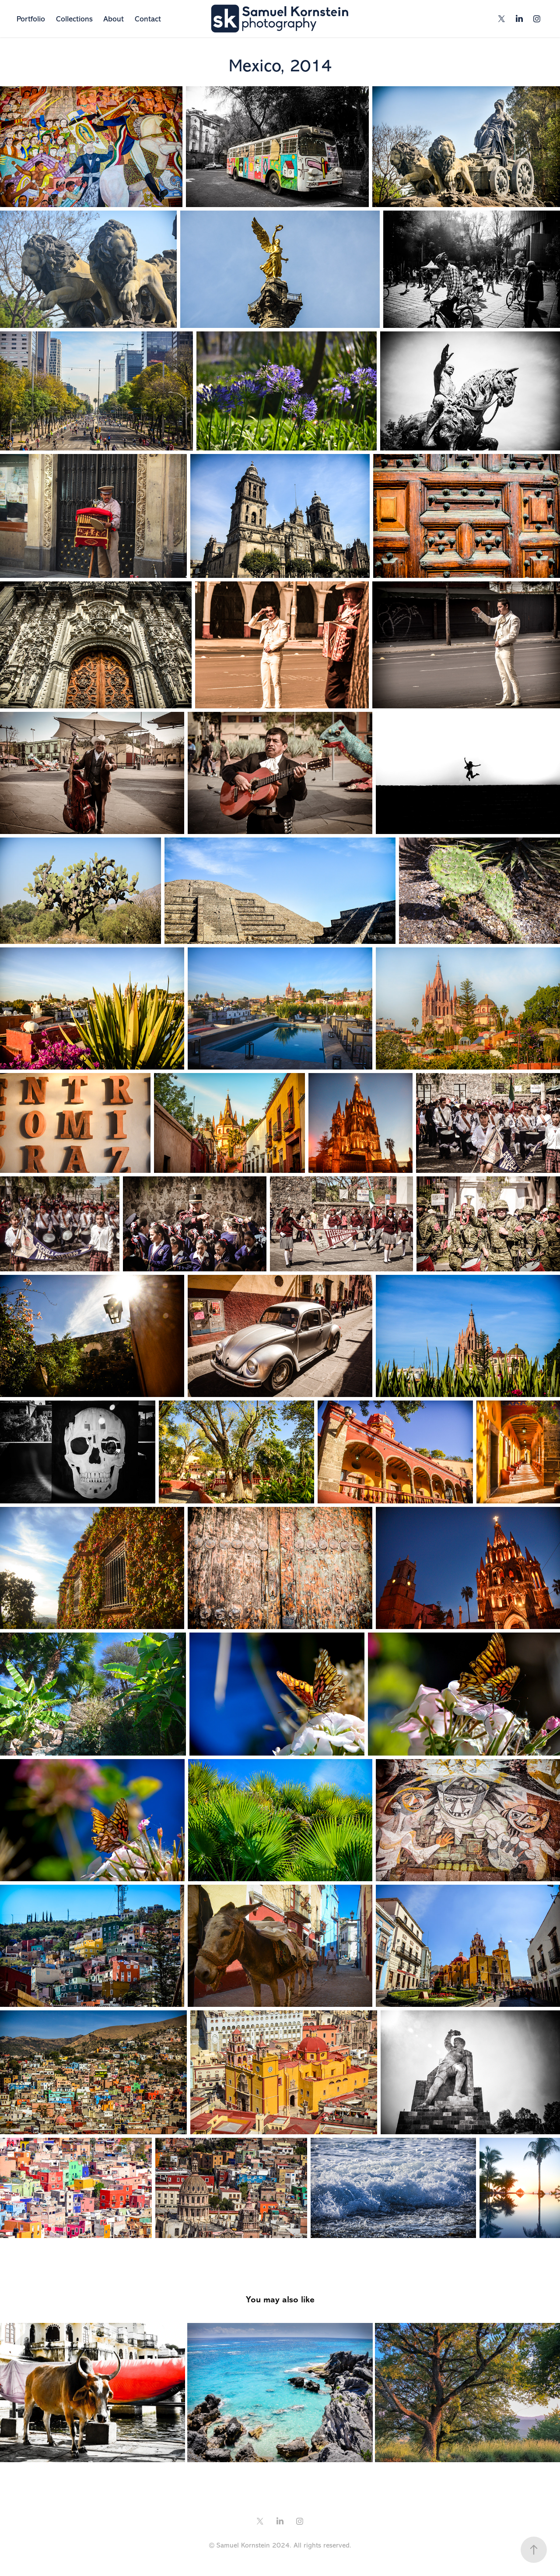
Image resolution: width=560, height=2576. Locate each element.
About (113, 18)
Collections (74, 18)
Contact (148, 18)
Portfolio (31, 18)
